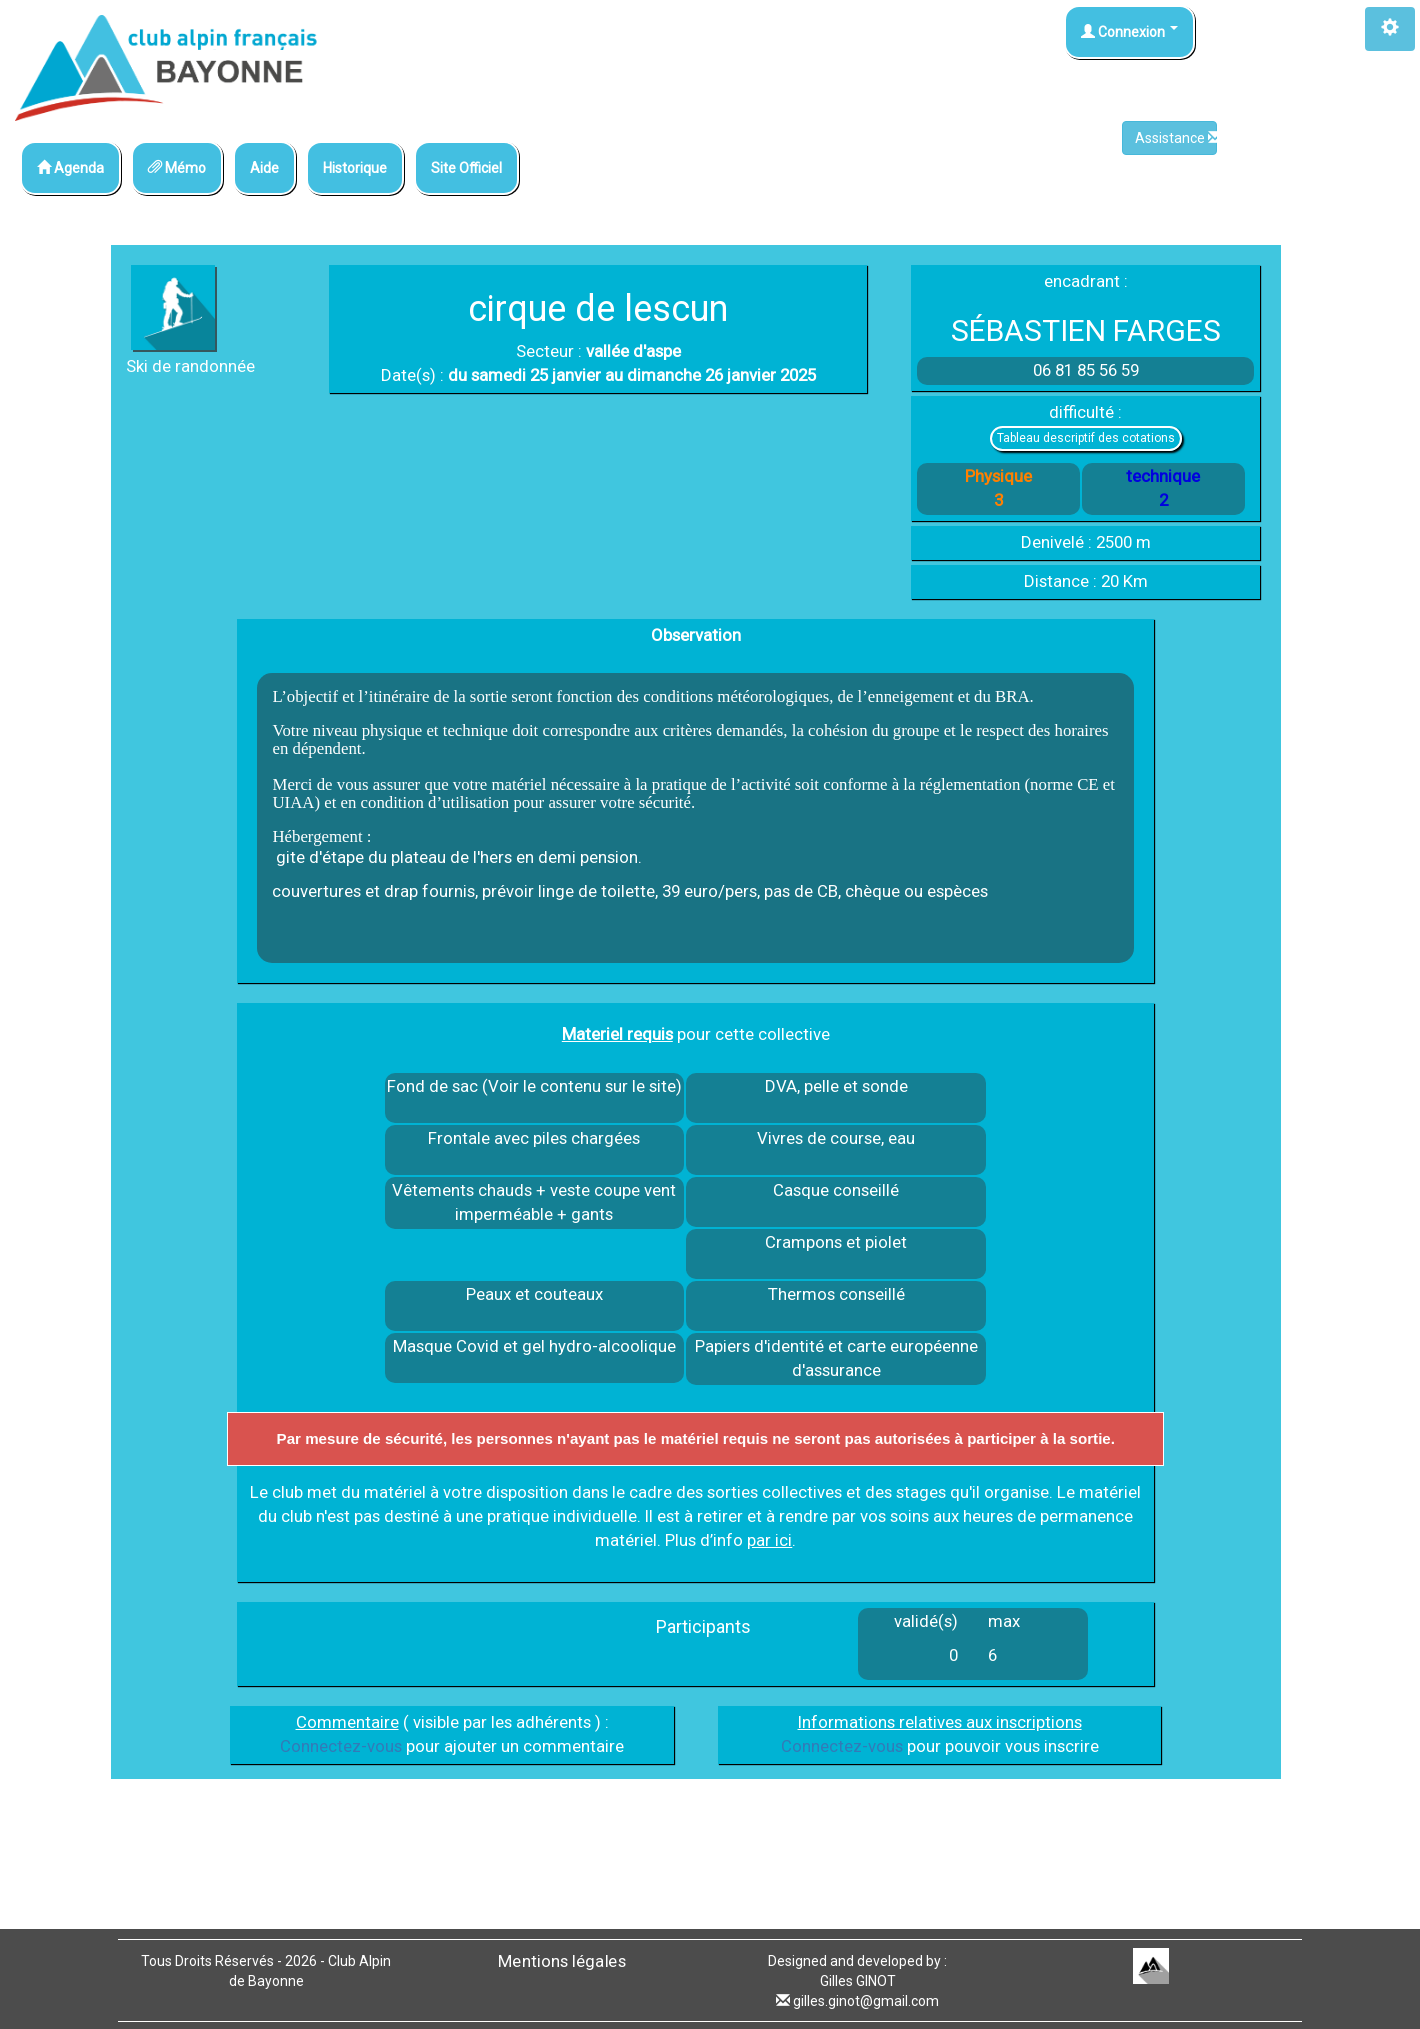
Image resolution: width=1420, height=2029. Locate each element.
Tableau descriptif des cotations (1086, 438)
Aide (264, 168)
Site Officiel (466, 168)
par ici (769, 1540)
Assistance (1176, 138)
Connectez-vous (341, 1746)
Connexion (1129, 32)
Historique (355, 168)
